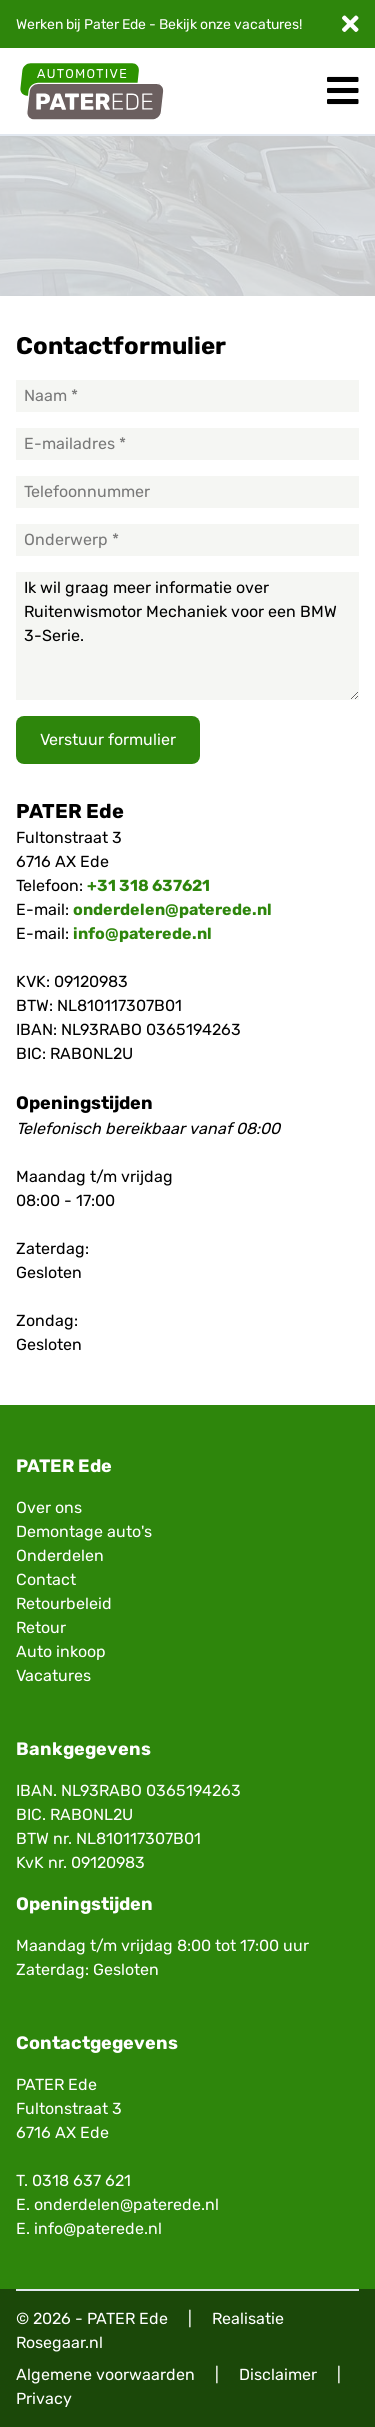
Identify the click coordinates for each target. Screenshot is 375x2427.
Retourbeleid (64, 1603)
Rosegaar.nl (59, 2342)
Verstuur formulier (108, 739)
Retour (41, 1627)
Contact (46, 1579)
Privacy (44, 2398)
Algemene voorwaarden (105, 2374)
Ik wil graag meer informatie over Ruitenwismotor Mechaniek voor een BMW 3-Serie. (187, 636)
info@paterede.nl (142, 933)
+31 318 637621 (148, 885)
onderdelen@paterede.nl (172, 909)
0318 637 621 (81, 2180)
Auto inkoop (61, 1651)
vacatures (266, 24)
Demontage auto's (84, 1531)
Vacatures (53, 1675)
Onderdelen (60, 1555)
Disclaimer (278, 2374)
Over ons (49, 1507)
